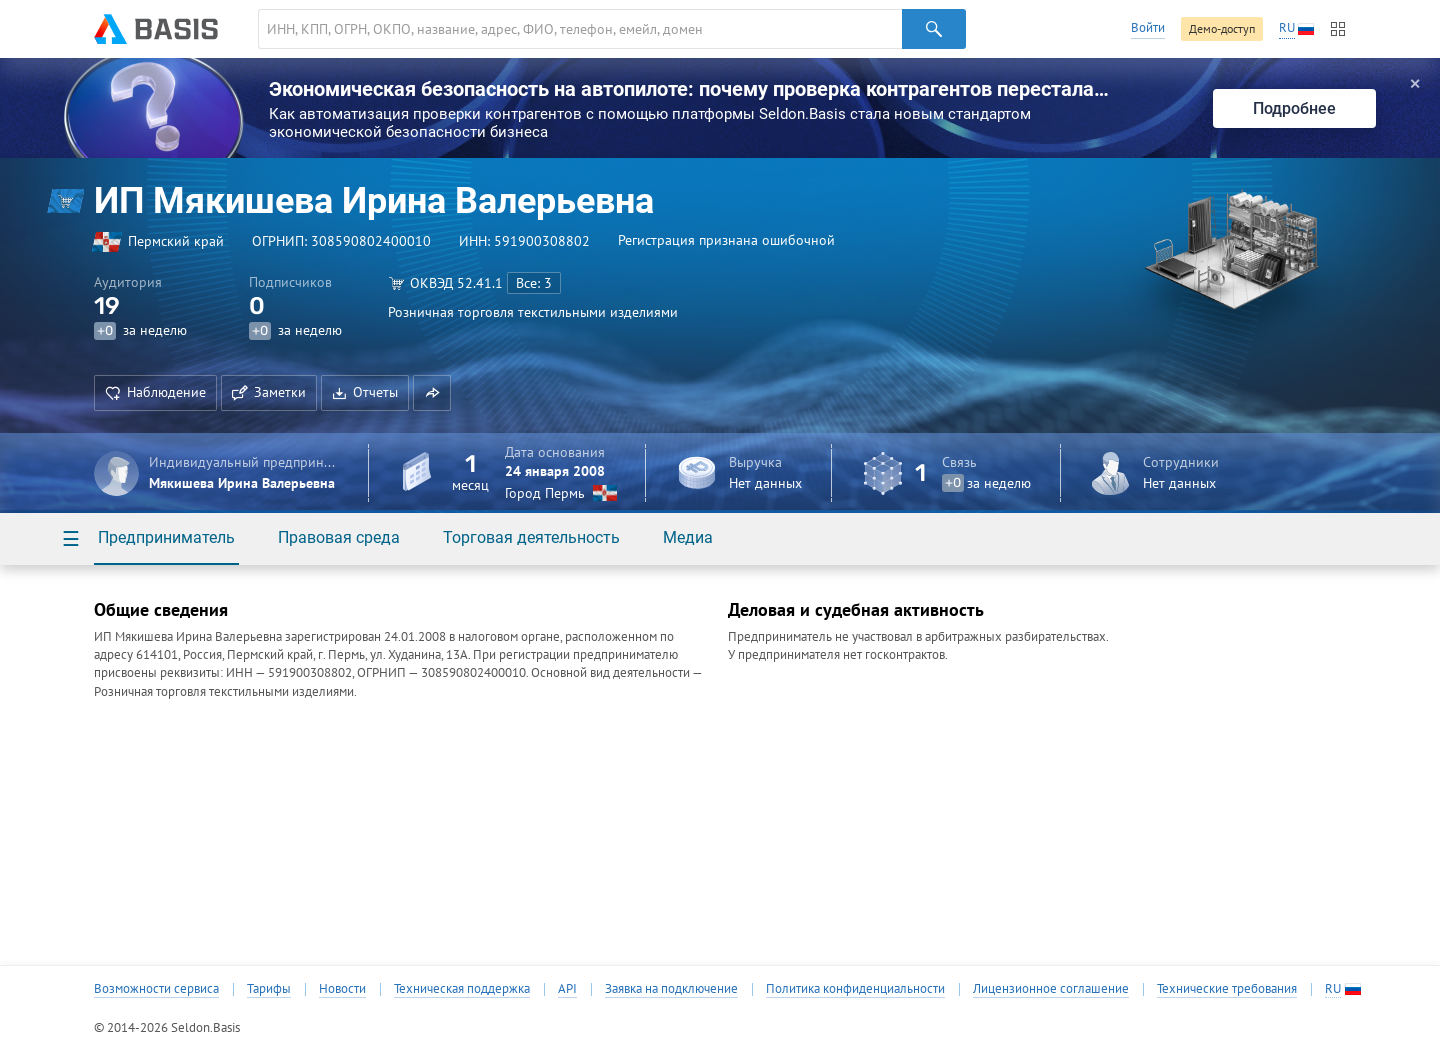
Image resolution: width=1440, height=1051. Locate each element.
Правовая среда (339, 537)
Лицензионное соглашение (1051, 989)
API (567, 989)
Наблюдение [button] (155, 392)
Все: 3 (534, 283)
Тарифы (269, 989)
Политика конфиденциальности (855, 989)
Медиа (688, 537)
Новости (342, 989)
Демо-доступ (1222, 28)
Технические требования (1227, 989)
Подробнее (1294, 108)
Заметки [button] (269, 392)
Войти (1148, 27)
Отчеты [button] (365, 392)
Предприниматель (166, 537)
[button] (432, 393)
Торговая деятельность (531, 537)
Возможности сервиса (156, 989)
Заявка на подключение (671, 989)
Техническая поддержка (462, 989)
